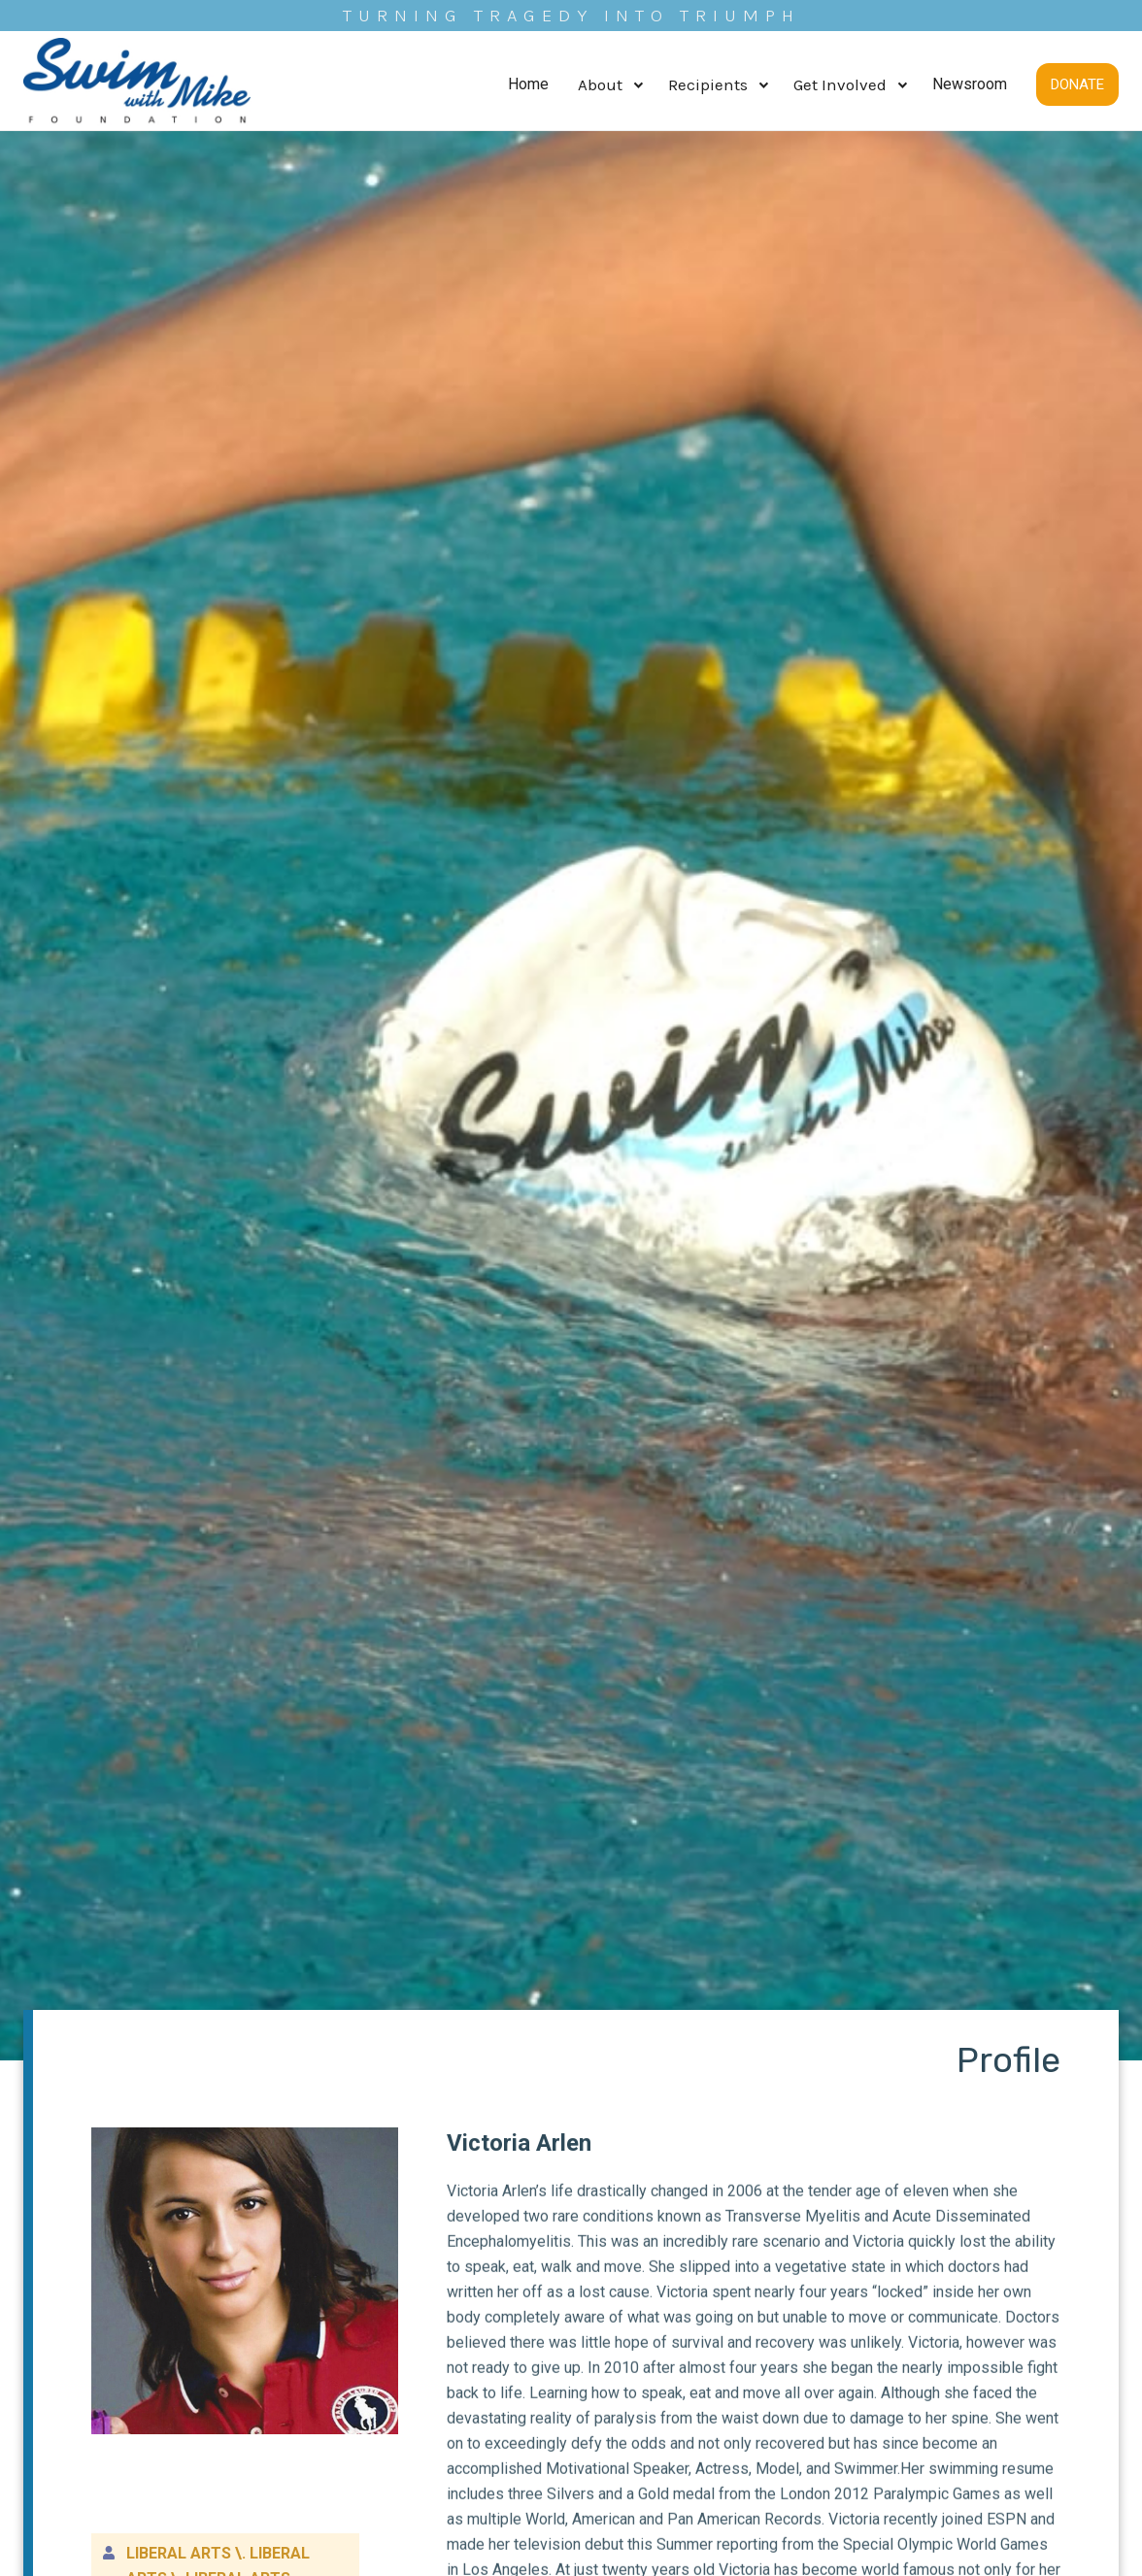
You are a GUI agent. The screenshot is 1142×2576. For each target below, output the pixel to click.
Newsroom (969, 84)
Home (528, 84)
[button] (608, 85)
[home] (137, 84)
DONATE (1077, 84)
